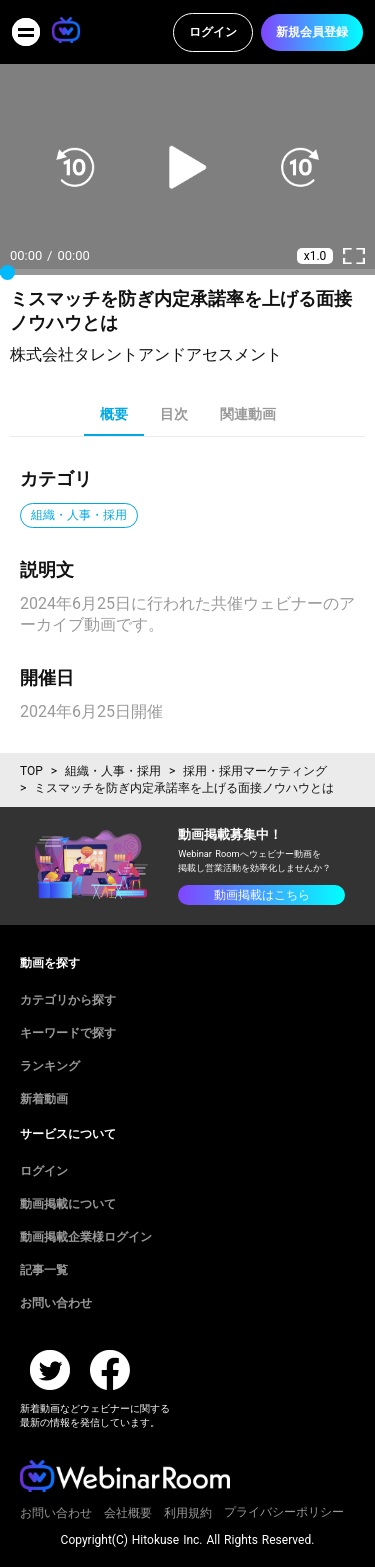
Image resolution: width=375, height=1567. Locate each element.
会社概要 (128, 1513)
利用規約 (188, 1513)
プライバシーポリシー (284, 1512)
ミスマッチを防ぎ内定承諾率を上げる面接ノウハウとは (184, 788)
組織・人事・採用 (113, 771)
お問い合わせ (56, 1513)
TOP (31, 771)
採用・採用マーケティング (255, 771)
